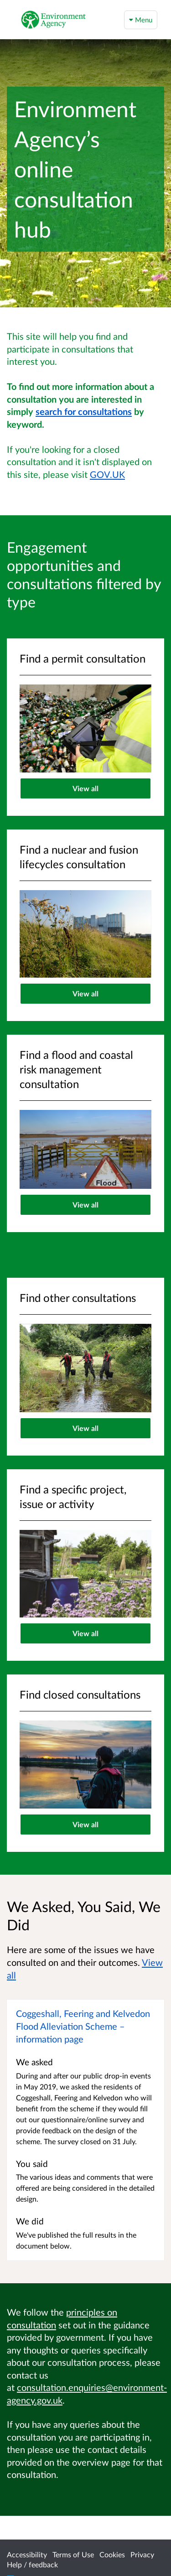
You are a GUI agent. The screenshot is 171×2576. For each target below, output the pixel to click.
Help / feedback (32, 2564)
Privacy (142, 2554)
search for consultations (84, 411)
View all (85, 788)
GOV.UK (107, 474)
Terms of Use (73, 2554)
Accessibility (27, 2554)
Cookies (112, 2554)
